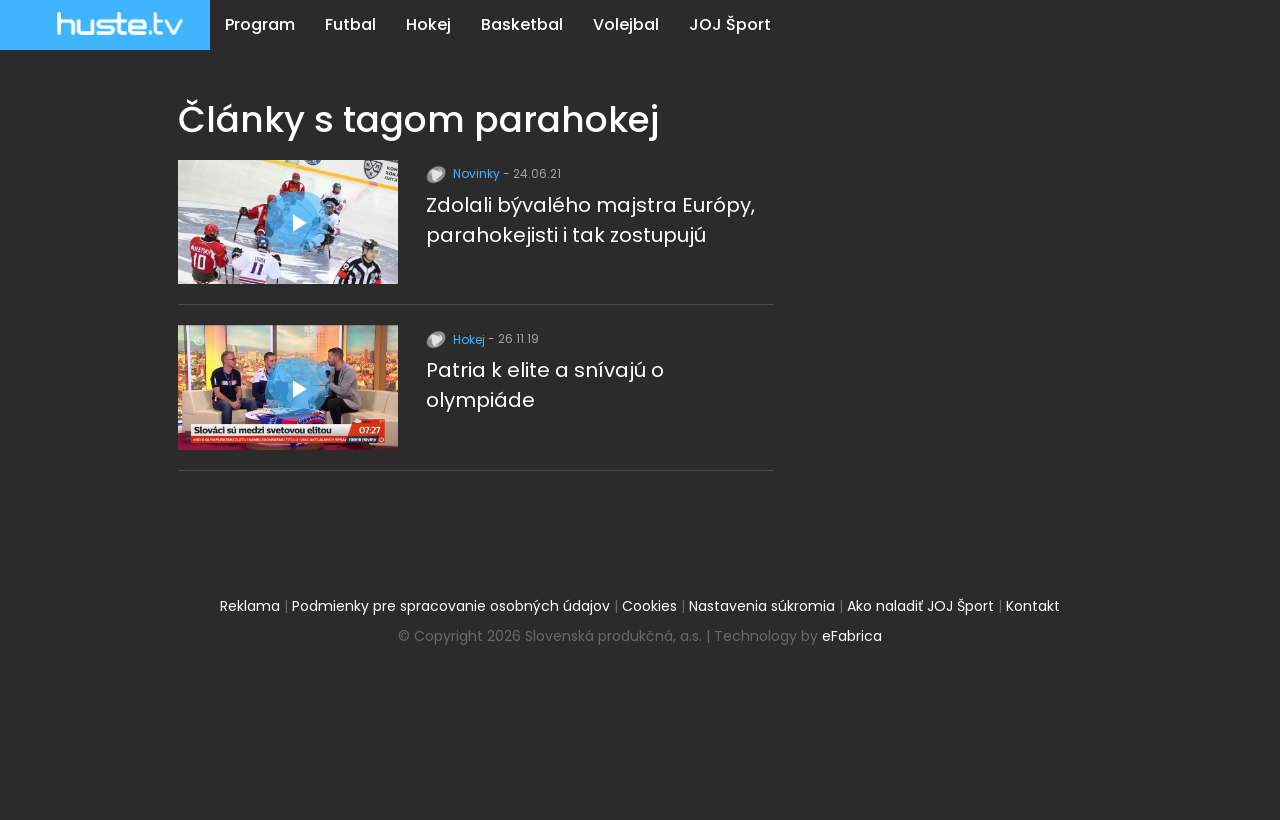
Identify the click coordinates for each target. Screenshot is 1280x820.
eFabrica (852, 636)
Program (260, 24)
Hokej (428, 24)
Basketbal (522, 24)
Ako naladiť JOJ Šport (920, 606)
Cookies (649, 606)
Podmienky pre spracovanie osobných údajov (451, 606)
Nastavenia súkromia (762, 606)
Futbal (350, 24)
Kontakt (1033, 606)
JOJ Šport (730, 24)
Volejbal (626, 24)
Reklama (250, 606)
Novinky (464, 173)
